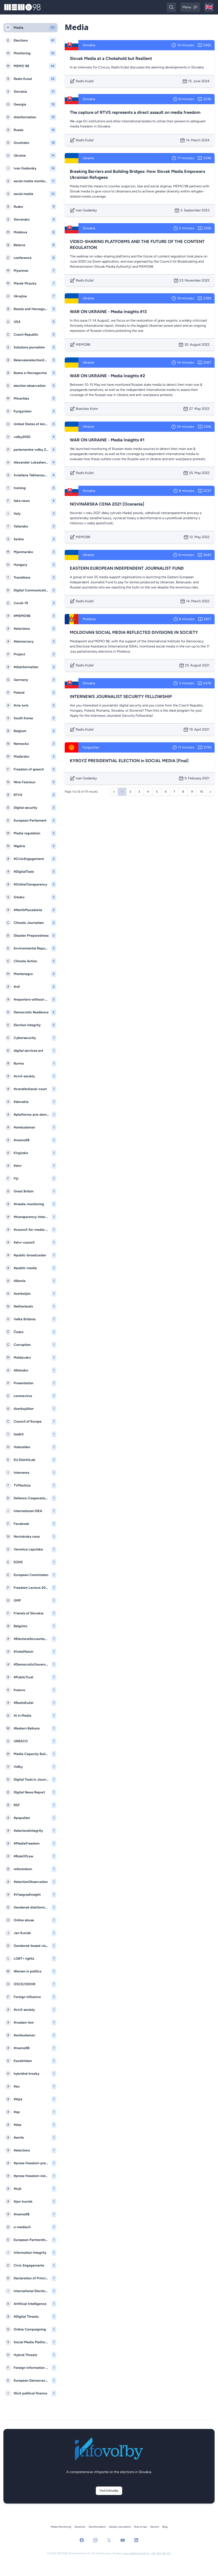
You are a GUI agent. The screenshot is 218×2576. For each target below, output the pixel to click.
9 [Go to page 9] (192, 791)
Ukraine (88, 158)
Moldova (89, 619)
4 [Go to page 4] (148, 791)
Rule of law (140, 2526)
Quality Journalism (120, 2526)
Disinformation (97, 2526)
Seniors (154, 2526)
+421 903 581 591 (161, 2553)
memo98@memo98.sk (136, 2553)
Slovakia (89, 45)
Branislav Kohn (84, 408)
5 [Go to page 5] (157, 791)
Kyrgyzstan (91, 747)
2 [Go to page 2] (130, 791)
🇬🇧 (209, 7)
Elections (80, 2526)
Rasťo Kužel (82, 81)
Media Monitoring (61, 2526)
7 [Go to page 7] (174, 791)
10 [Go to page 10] (201, 791)
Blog (165, 2526)
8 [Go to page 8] (183, 791)
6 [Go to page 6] (165, 791)
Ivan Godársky (83, 210)
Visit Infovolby (109, 2490)
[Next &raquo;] (211, 792)
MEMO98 (80, 344)
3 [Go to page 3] (139, 791)
